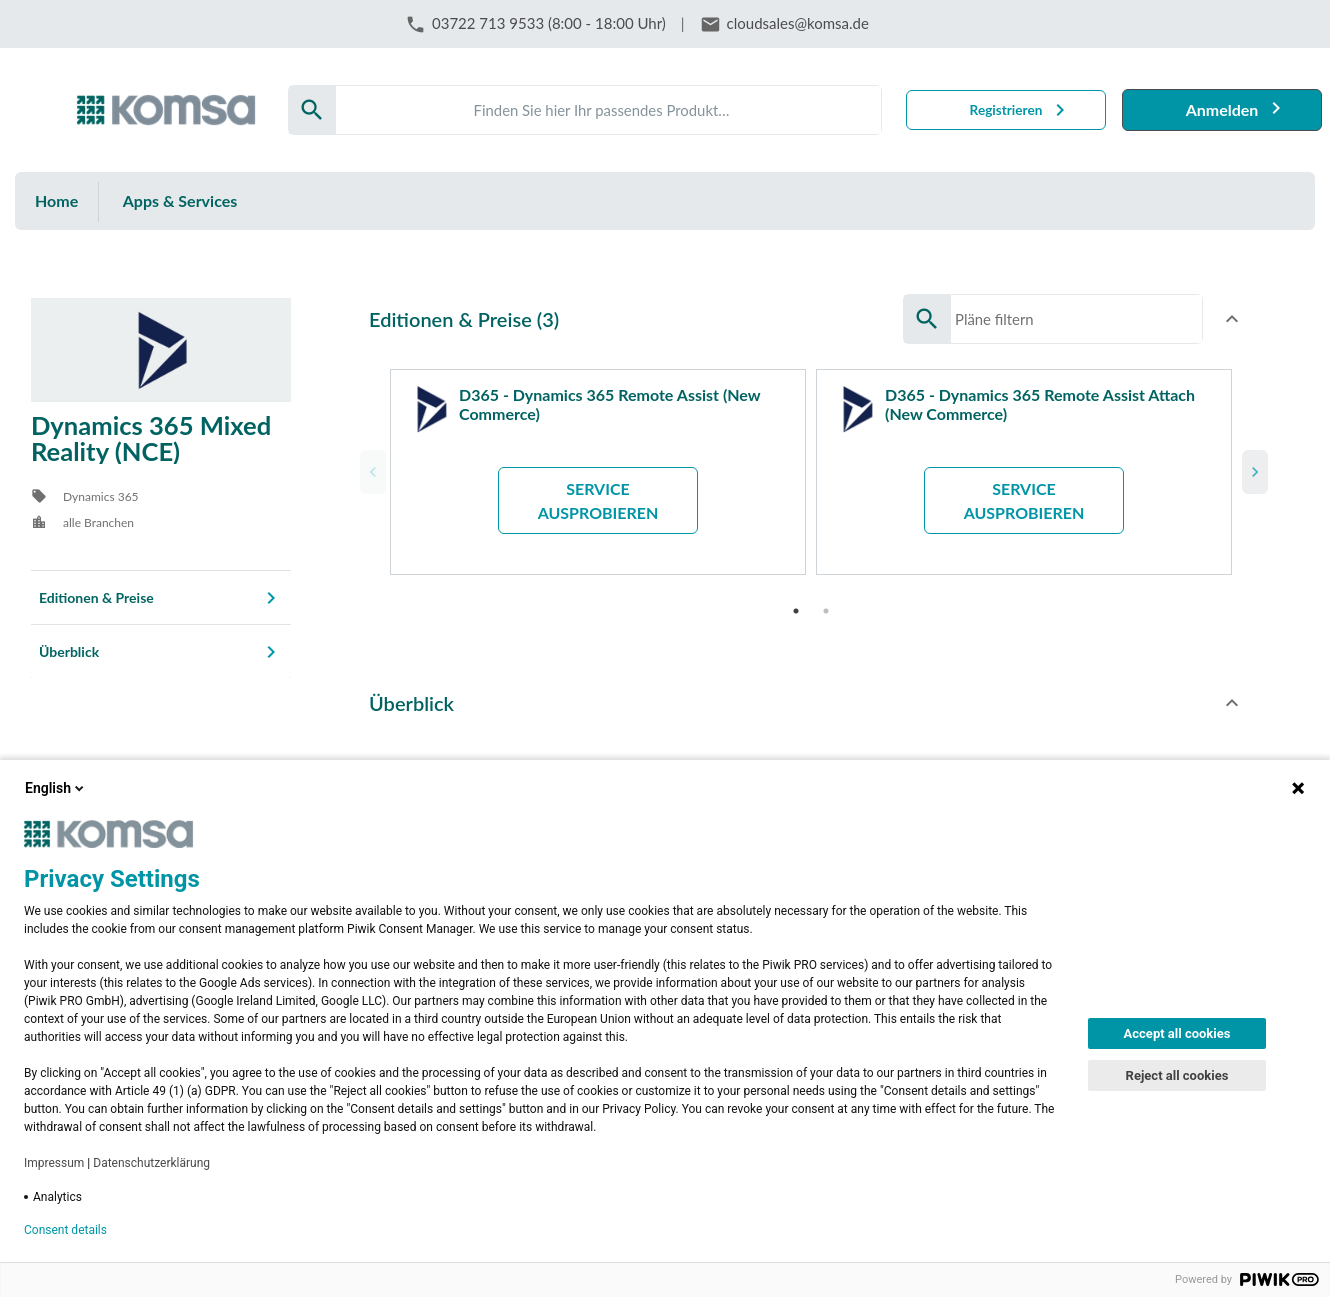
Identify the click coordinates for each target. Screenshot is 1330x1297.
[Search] (608, 110)
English (56, 788)
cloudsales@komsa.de (798, 23)
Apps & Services (180, 200)
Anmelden (1222, 109)
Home (56, 200)
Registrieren (1006, 110)
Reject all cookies (1177, 1075)
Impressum (54, 1163)
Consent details (65, 1230)
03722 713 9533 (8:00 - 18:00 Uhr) (549, 23)
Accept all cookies (1177, 1033)
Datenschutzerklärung (151, 1163)
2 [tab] (826, 601)
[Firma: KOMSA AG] (166, 110)
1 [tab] (796, 601)
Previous (370, 467)
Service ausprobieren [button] (598, 500)
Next (1252, 467)
